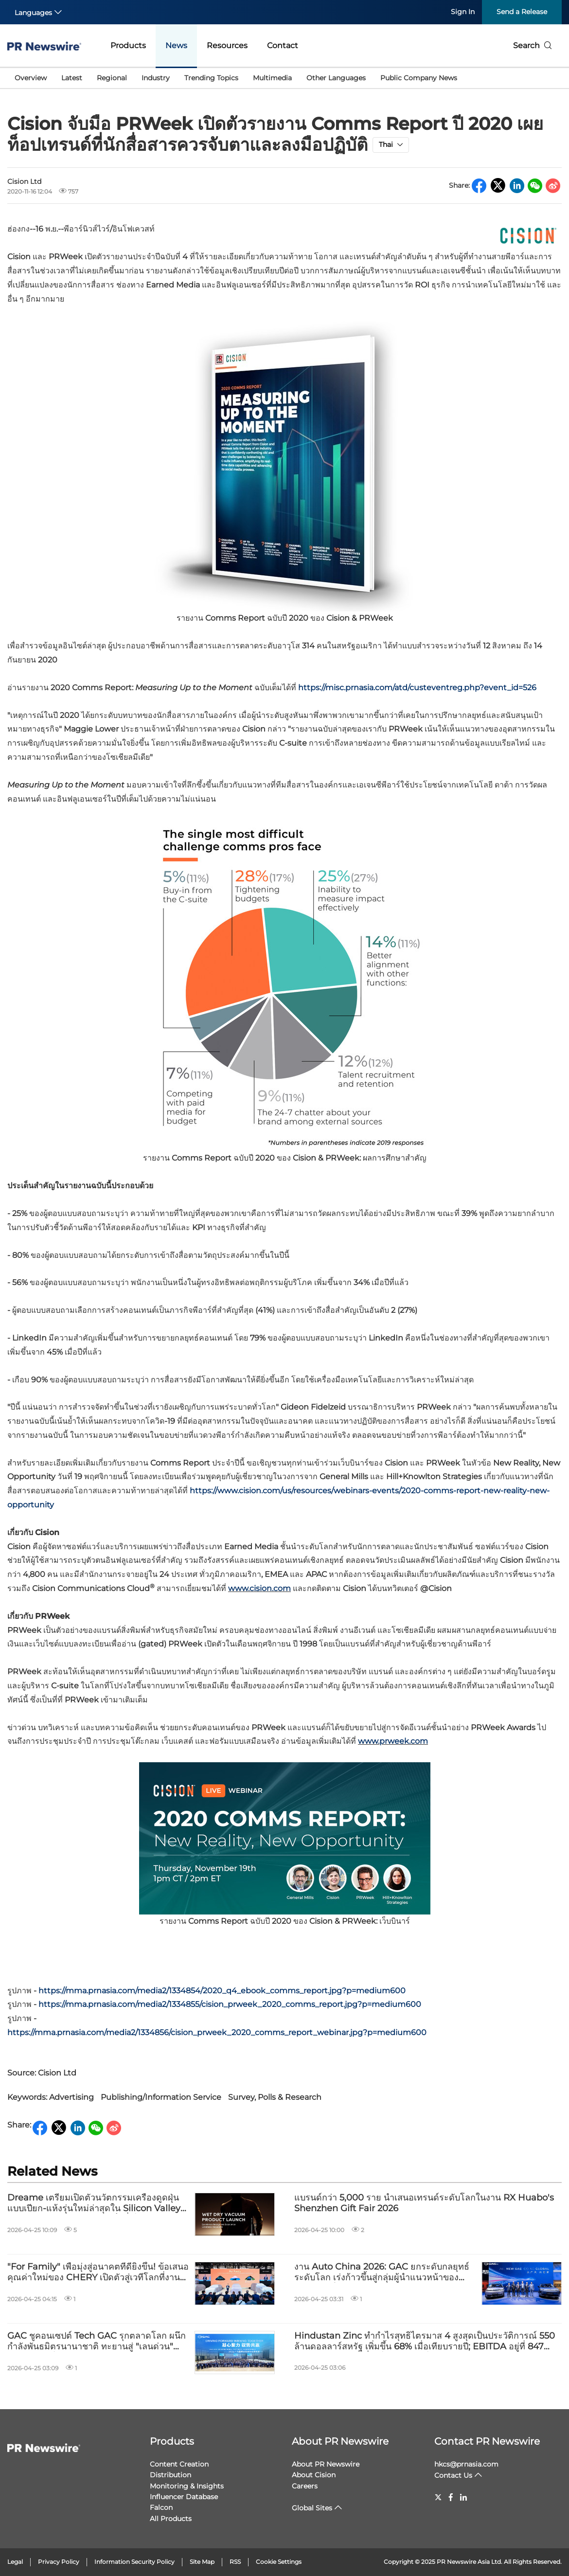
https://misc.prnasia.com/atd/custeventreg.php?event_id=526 (417, 687)
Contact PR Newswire (487, 2441)
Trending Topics (211, 77)
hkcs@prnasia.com (466, 2464)
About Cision (314, 2474)
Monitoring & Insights (187, 2486)
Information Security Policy (134, 2561)
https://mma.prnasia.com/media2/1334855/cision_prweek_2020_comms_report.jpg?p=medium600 (229, 2004)
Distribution (170, 2474)
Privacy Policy (58, 2561)
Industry (156, 77)
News (176, 45)
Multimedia (272, 77)
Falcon (161, 2507)
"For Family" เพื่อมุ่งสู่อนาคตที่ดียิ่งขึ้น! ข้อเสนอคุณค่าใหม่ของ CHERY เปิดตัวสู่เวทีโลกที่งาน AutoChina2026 (98, 2272)
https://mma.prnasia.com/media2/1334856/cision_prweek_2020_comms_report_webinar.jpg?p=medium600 (217, 2032)
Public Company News (418, 77)
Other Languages (336, 77)
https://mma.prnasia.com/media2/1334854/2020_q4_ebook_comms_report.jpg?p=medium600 (222, 1990)
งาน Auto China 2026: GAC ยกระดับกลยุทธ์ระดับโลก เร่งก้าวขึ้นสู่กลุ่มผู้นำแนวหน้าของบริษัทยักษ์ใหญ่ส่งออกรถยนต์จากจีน (381, 2272)
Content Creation (179, 2464)
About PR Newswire (340, 2441)
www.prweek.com (393, 1741)
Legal (15, 2561)
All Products (171, 2518)
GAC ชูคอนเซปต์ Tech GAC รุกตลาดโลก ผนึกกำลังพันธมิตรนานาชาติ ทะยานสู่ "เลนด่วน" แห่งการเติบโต (96, 2341)
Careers (305, 2486)
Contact (282, 45)
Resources (227, 45)
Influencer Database (184, 2496)
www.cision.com (259, 1588)
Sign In (463, 11)
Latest (71, 77)
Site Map (202, 2561)
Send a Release (522, 11)
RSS (235, 2561)
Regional (112, 77)
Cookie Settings (279, 2561)
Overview (31, 77)
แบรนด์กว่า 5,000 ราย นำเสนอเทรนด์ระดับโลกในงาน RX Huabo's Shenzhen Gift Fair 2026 (424, 2203)
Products (128, 45)
